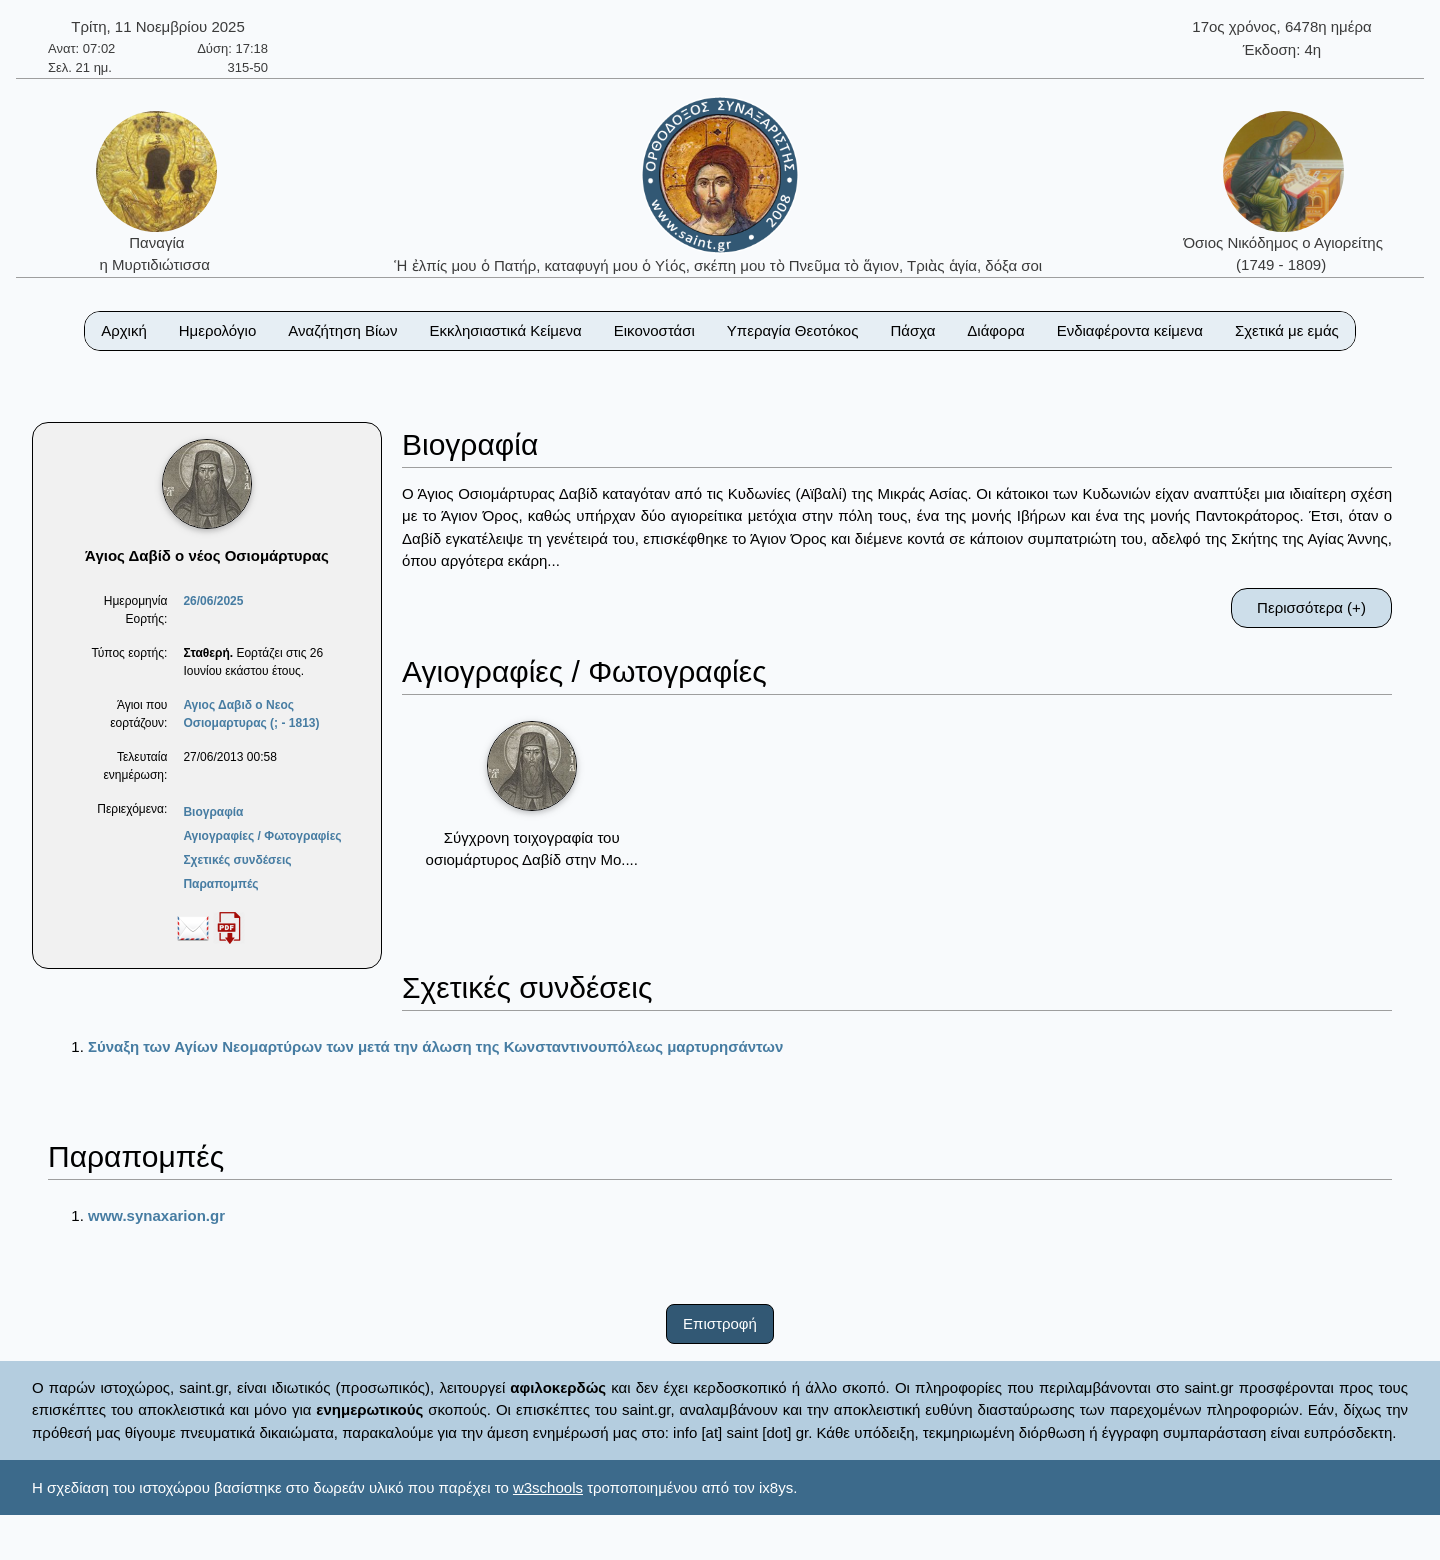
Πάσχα (912, 330)
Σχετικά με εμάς (1287, 330)
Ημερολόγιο (218, 330)
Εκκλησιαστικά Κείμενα (505, 330)
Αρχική (124, 330)
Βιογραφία (213, 812)
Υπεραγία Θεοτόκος (793, 330)
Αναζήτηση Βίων (342, 330)
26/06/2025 (213, 601)
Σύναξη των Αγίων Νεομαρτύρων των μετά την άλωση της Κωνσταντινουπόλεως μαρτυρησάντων (435, 1046)
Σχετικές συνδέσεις (237, 860)
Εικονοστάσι (654, 330)
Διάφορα (995, 330)
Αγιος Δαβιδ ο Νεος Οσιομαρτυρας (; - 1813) (251, 714)
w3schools (548, 1487)
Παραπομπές (220, 884)
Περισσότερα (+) (1311, 607)
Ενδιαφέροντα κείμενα (1130, 330)
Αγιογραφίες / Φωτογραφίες (262, 836)
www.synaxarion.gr (156, 1215)
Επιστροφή (720, 1323)
